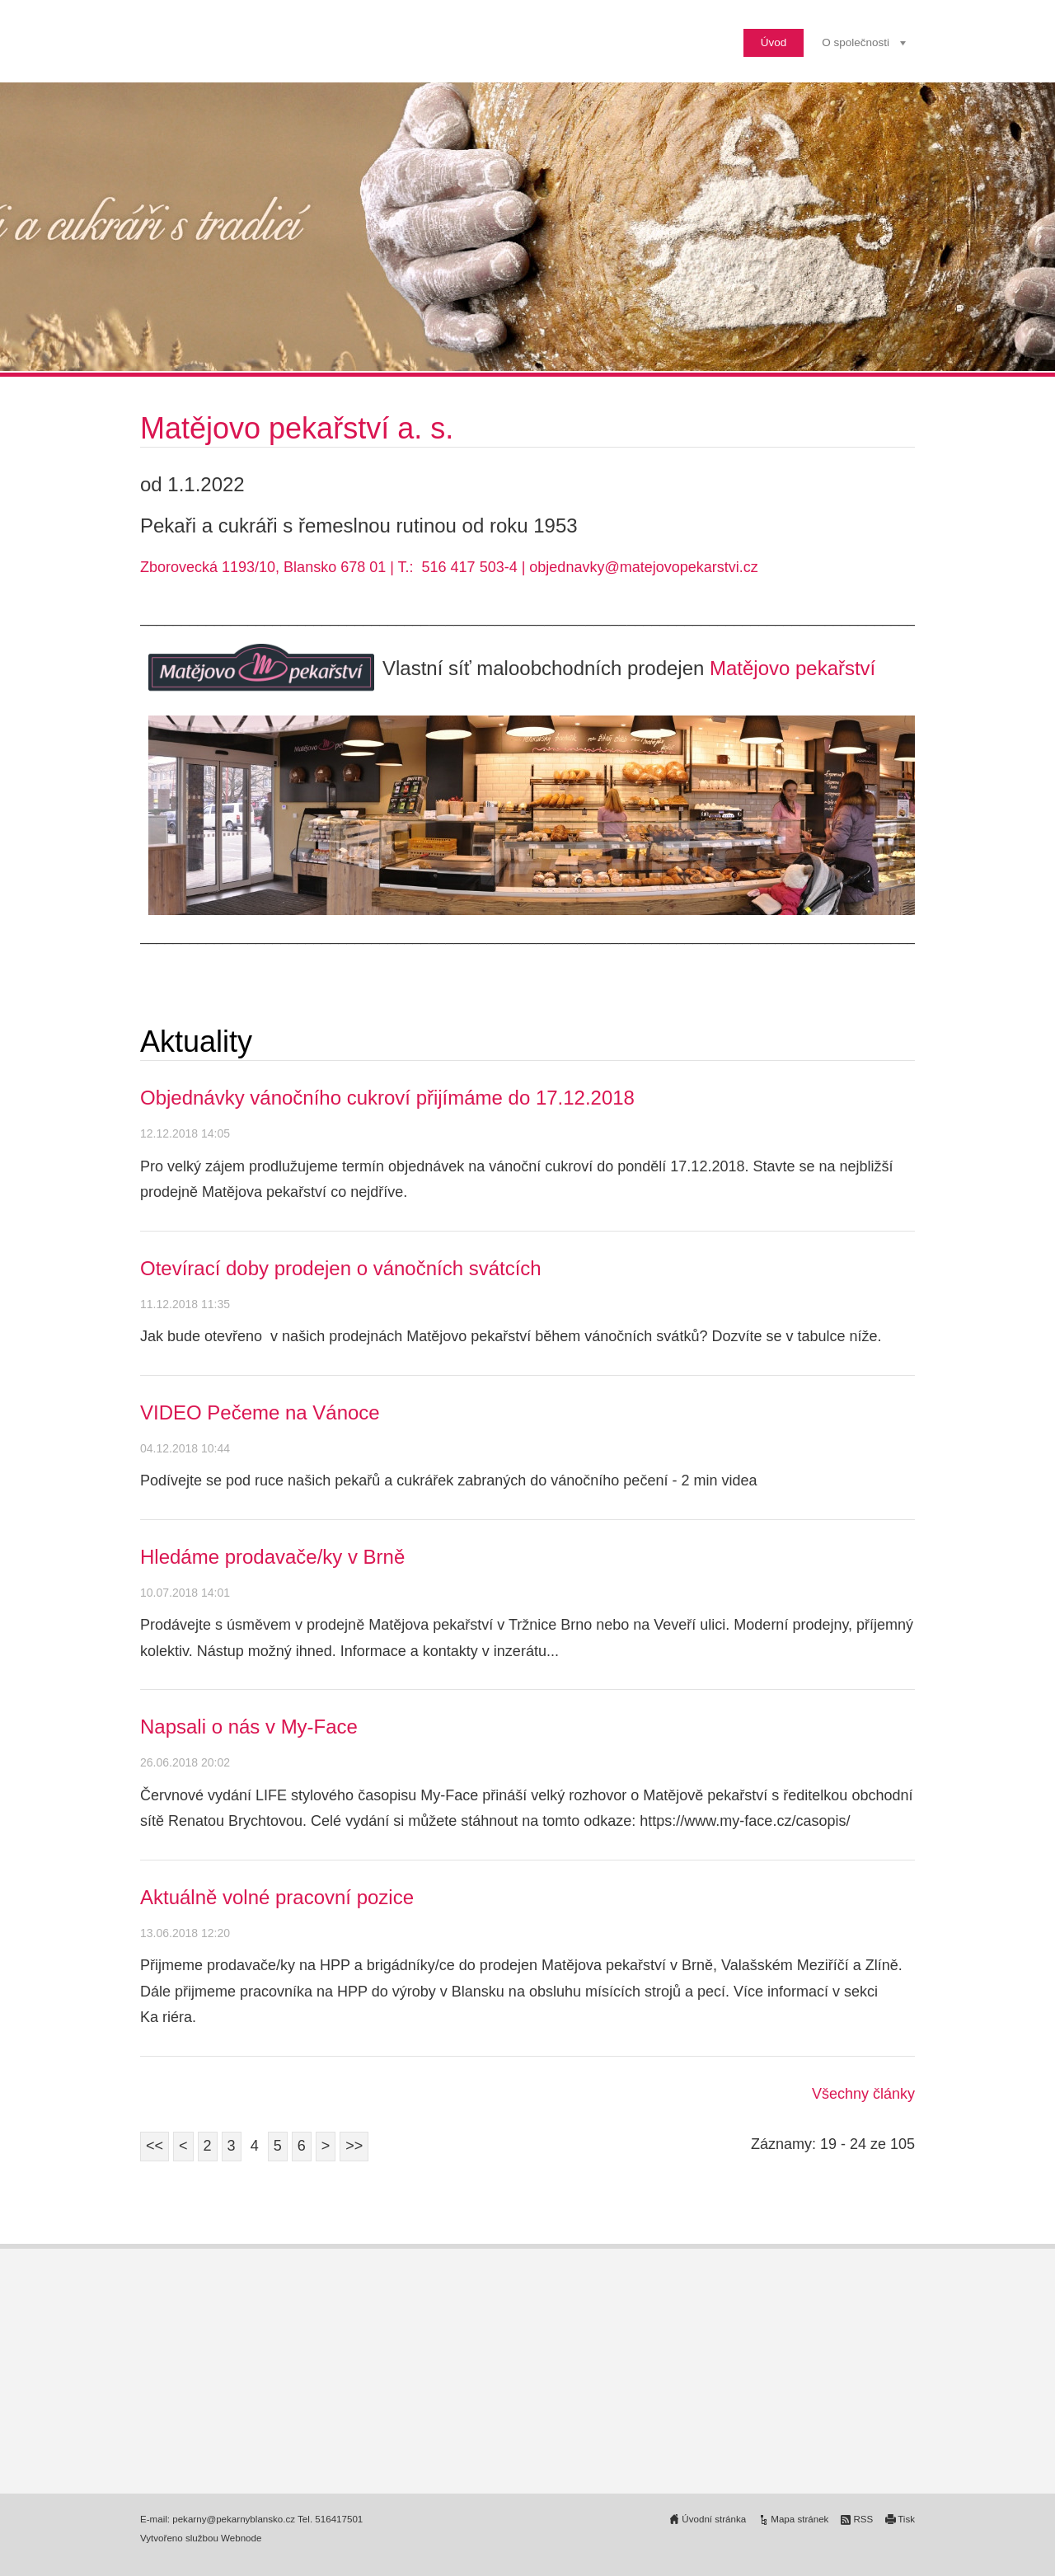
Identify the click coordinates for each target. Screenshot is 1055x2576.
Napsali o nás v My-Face (249, 1726)
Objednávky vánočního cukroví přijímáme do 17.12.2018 (387, 1097)
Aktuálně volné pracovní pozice (277, 1897)
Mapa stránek (799, 2519)
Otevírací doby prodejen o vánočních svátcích (341, 1268)
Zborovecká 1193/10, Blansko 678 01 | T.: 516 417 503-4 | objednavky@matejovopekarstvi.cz (449, 567)
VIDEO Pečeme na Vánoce (260, 1412)
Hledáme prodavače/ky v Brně (272, 1557)
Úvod (774, 42)
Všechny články (863, 2094)
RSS (863, 2519)
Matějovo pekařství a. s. (301, 428)
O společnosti (855, 42)
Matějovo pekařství (792, 668)
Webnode (241, 2538)
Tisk (906, 2519)
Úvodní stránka (714, 2519)
